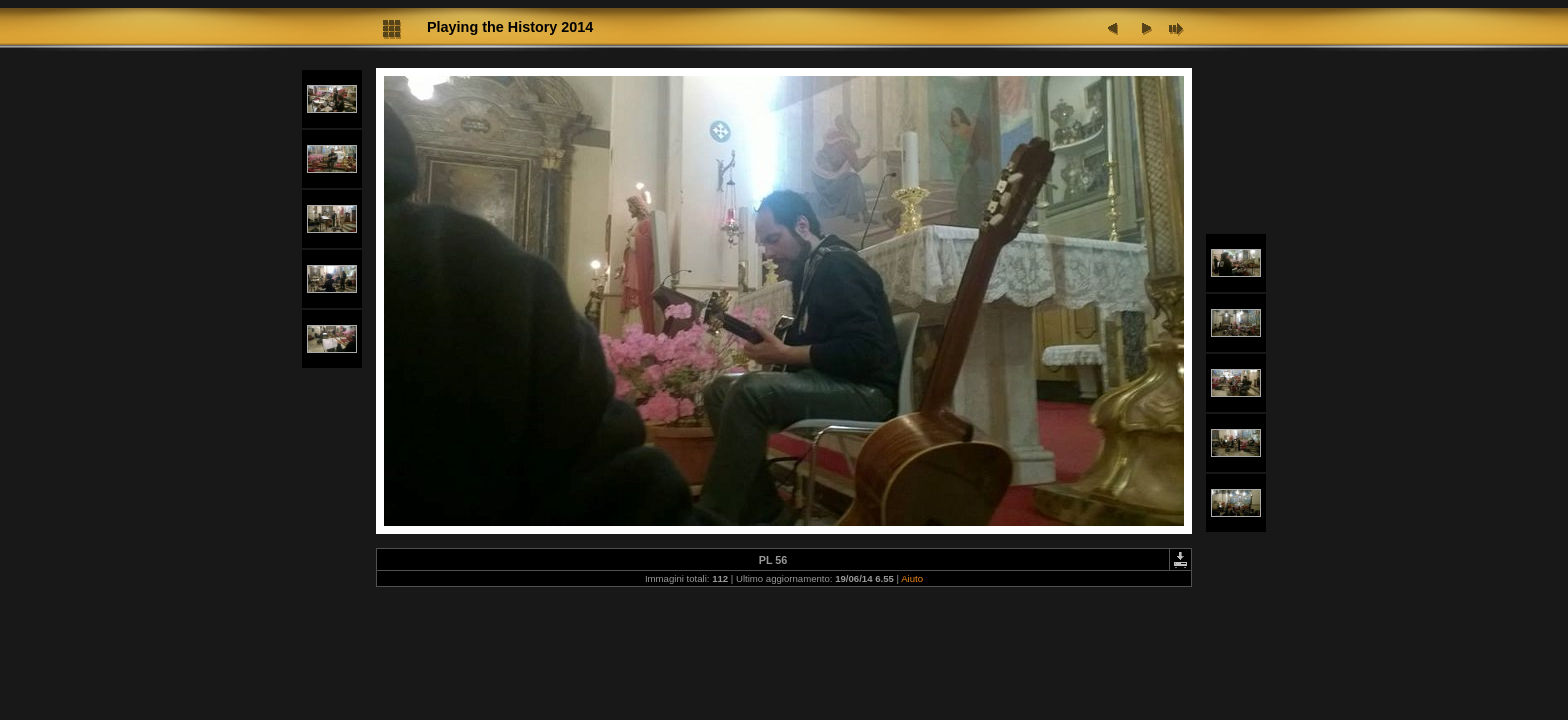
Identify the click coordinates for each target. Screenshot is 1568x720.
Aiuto (912, 578)
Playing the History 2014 (510, 27)
